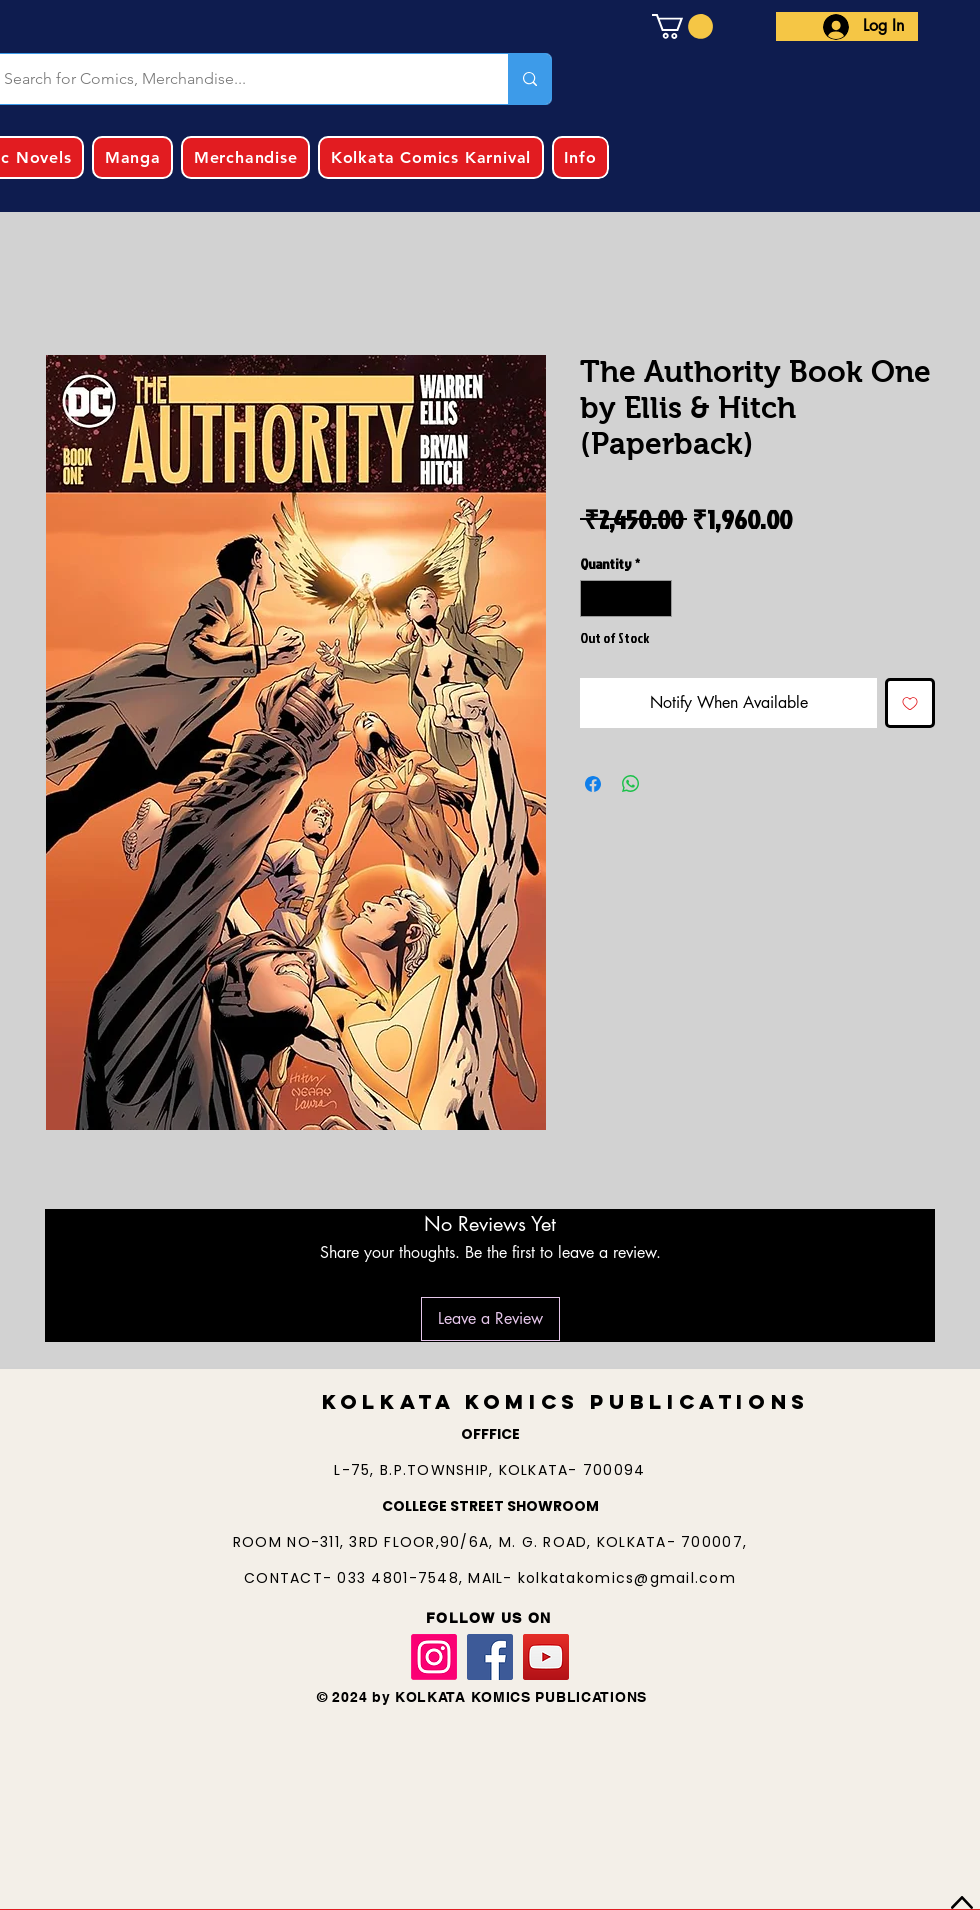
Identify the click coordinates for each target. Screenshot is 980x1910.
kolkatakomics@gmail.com (627, 1578)
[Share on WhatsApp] (631, 784)
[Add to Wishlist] (910, 703)
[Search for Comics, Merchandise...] (529, 79)
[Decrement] (595, 598)
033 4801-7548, (402, 1578)
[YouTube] (546, 1657)
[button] (682, 26)
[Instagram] (434, 1657)
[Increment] (656, 598)
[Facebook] (490, 1657)
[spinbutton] (626, 598)
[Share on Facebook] (593, 784)
